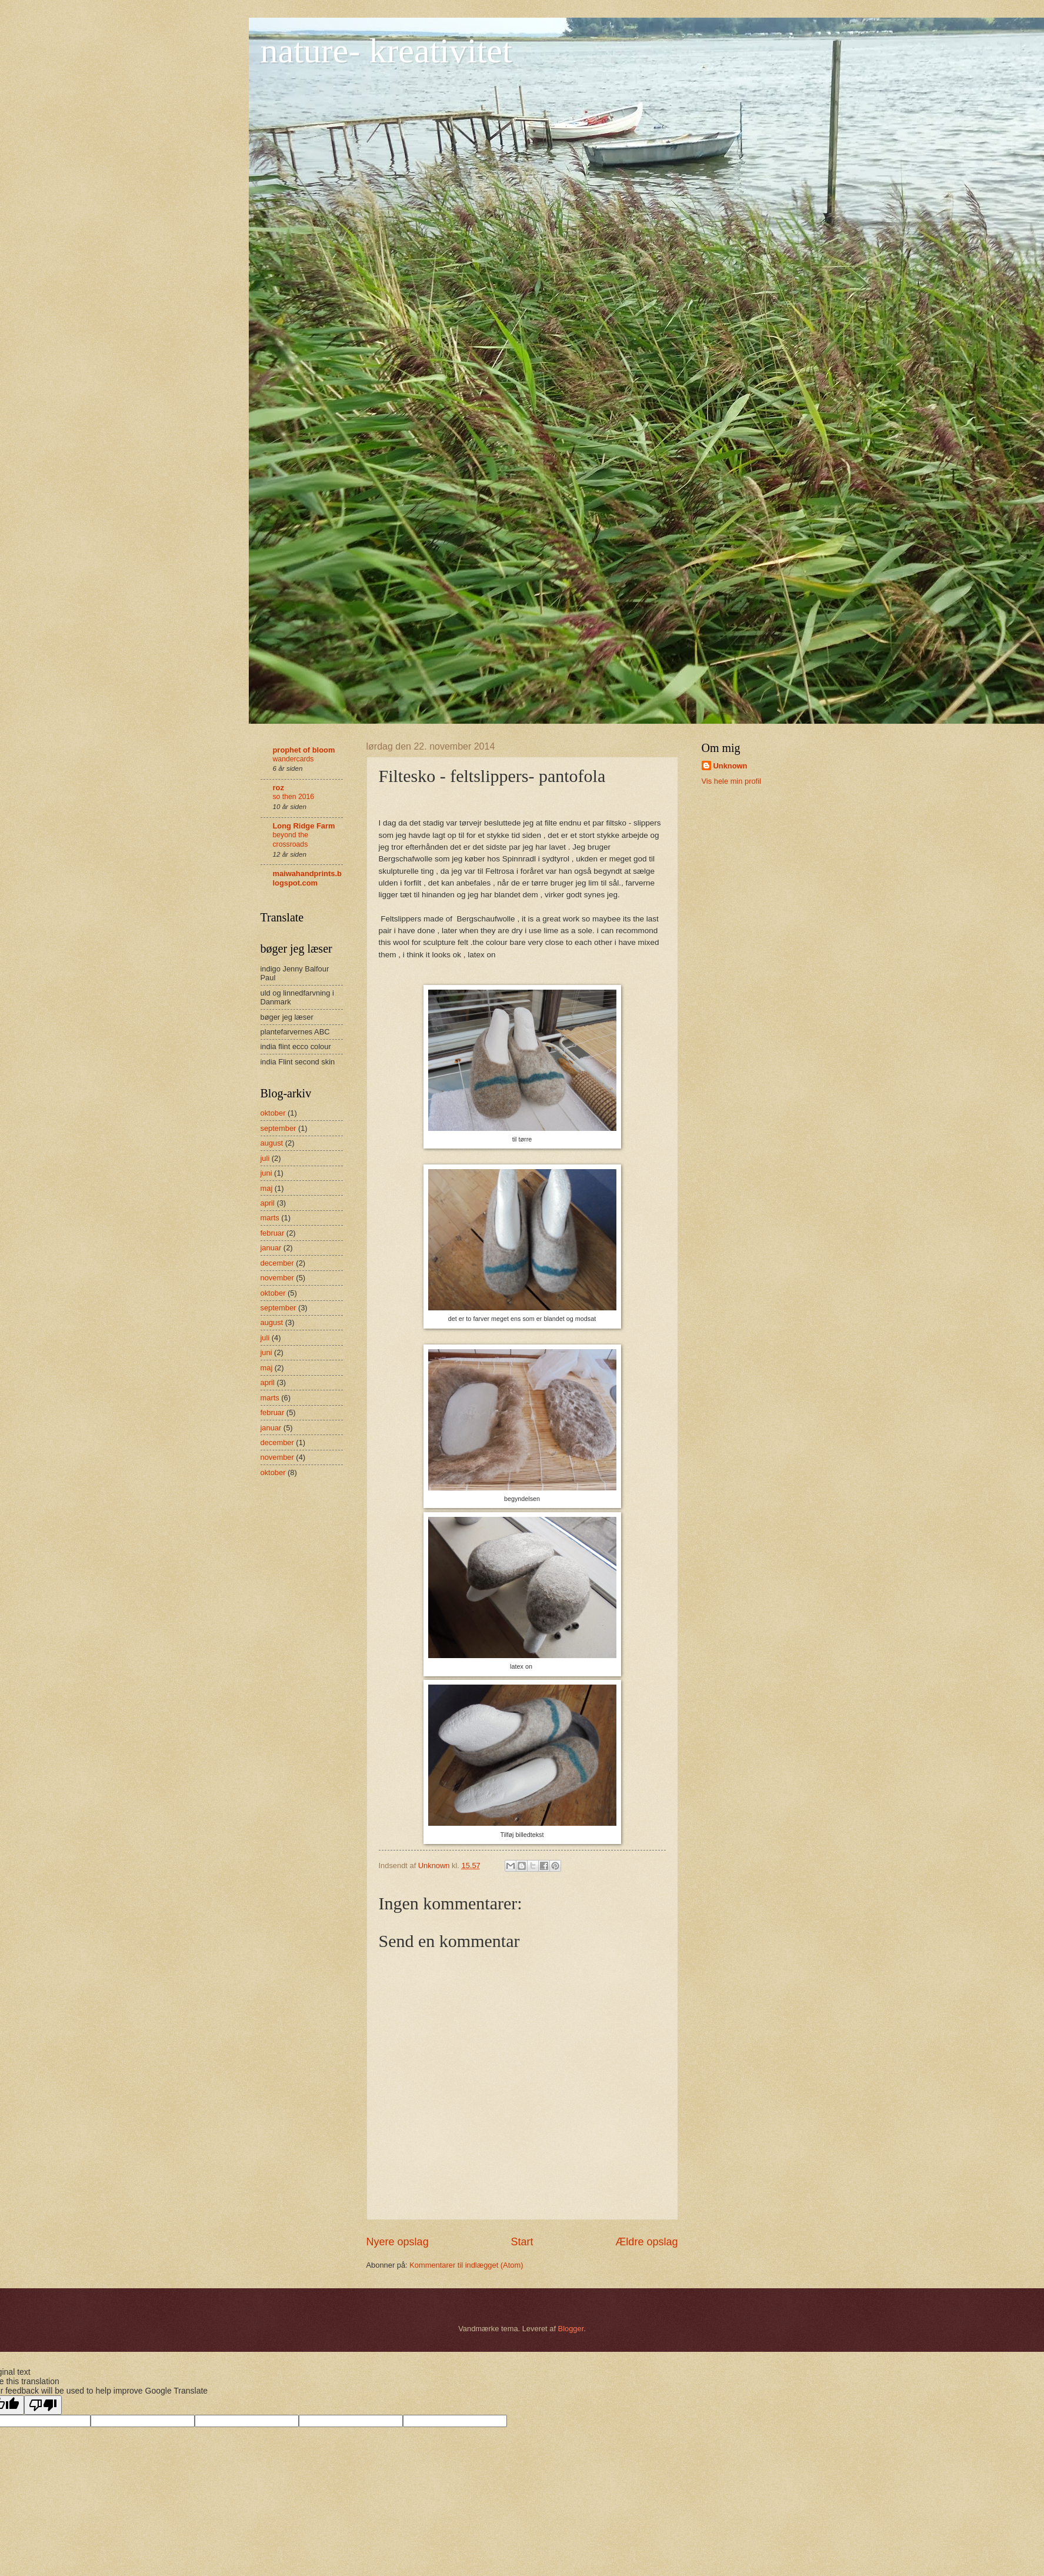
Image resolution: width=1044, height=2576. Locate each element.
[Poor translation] (43, 2405)
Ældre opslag (646, 2242)
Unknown (730, 765)
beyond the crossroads (290, 839)
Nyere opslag (397, 2242)
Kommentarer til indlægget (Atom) (466, 2265)
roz (278, 787)
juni (266, 1173)
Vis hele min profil (731, 781)
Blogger (571, 2328)
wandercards (293, 759)
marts (270, 1217)
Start (522, 2242)
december (277, 1263)
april (268, 1203)
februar (273, 1233)
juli (265, 1158)
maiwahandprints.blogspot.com (307, 878)
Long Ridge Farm (304, 825)
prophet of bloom (304, 749)
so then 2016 (294, 797)
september (278, 1128)
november (277, 1277)
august (272, 1143)
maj (267, 1188)
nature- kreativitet (386, 50)
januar (271, 1247)
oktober (273, 1113)
